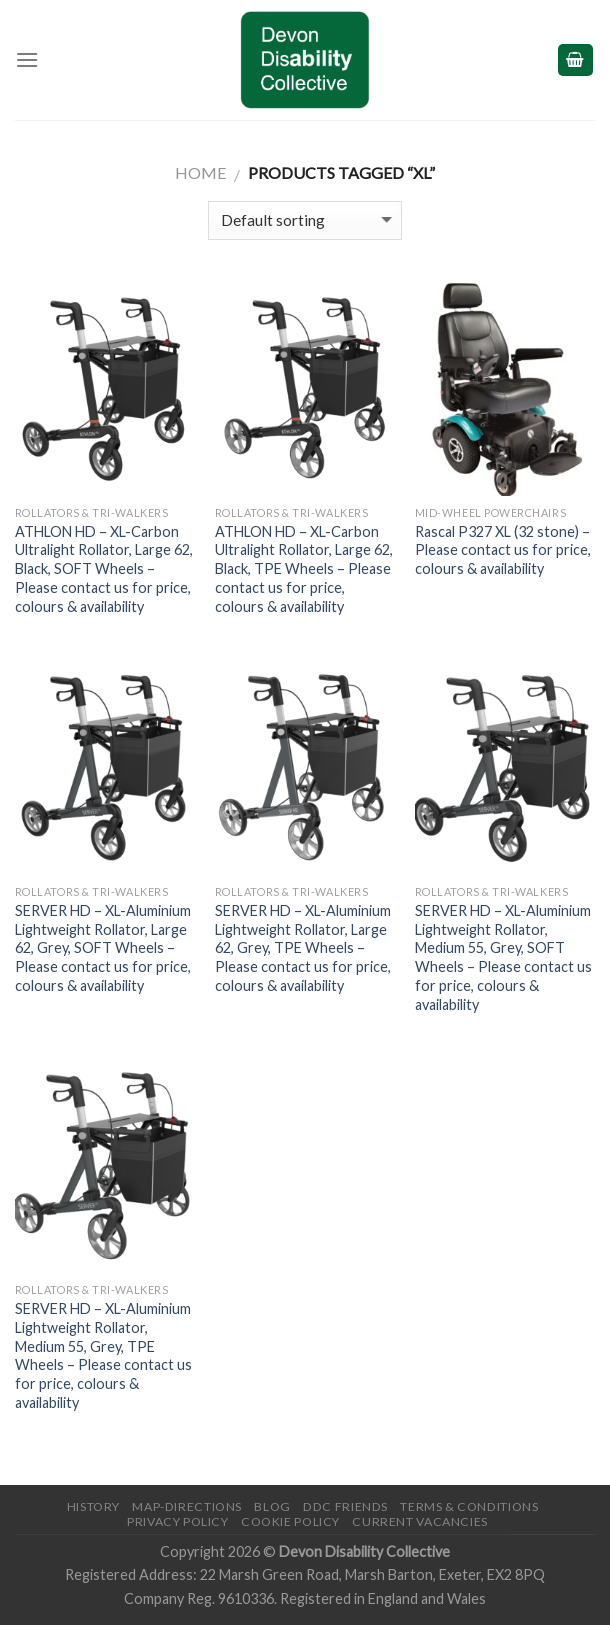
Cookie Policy (290, 1521)
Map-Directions (187, 1506)
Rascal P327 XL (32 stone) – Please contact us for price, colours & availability (503, 550)
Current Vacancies (419, 1521)
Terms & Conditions (469, 1506)
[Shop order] (304, 220)
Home (200, 172)
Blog (272, 1506)
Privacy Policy (178, 1521)
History (93, 1506)
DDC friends (345, 1506)
